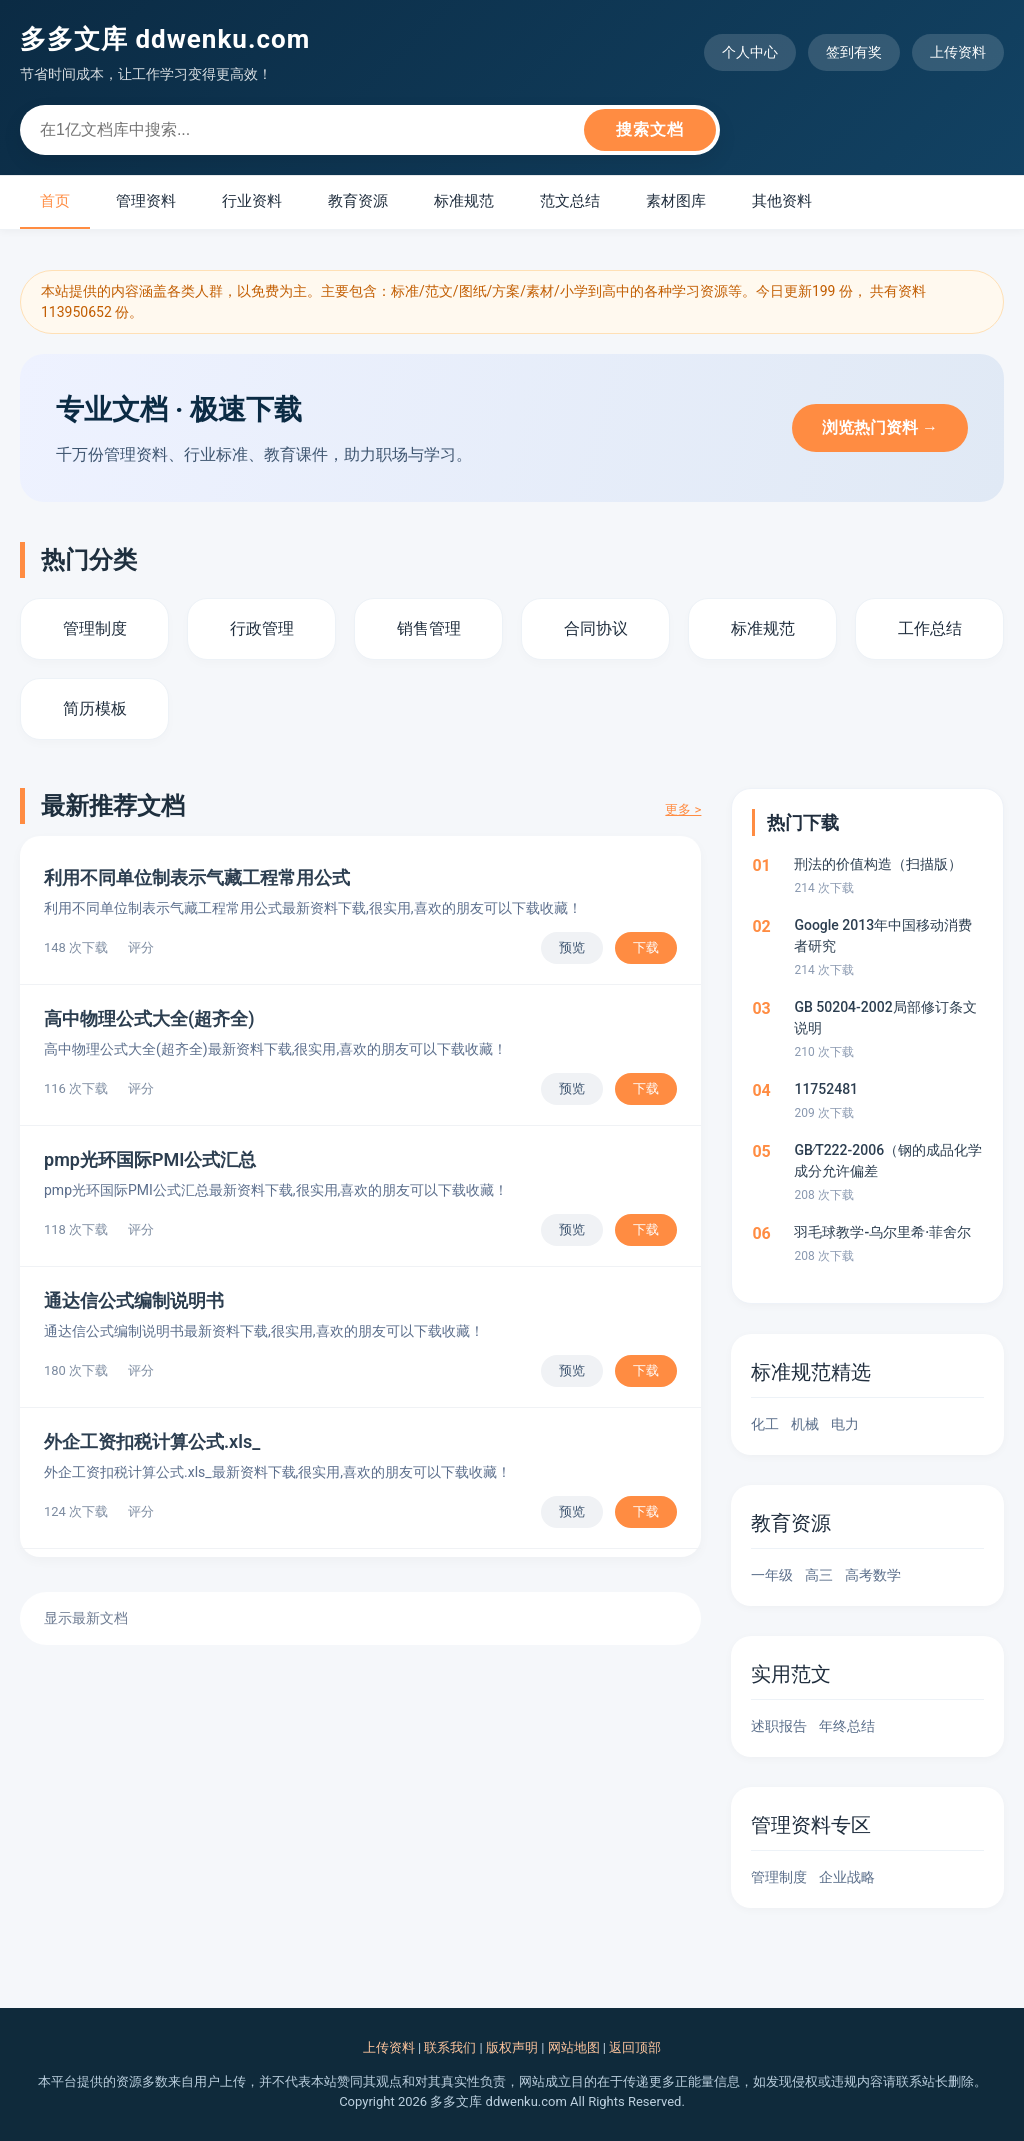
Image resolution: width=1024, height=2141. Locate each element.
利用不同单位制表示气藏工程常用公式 (197, 877)
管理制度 (779, 1877)
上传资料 (958, 52)
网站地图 (574, 2047)
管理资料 (146, 201)
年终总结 (847, 1726)
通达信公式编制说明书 (134, 1300)
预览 (572, 947)
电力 (845, 1424)
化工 (765, 1424)
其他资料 (782, 201)
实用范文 (791, 1674)
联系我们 (450, 2047)
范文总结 (570, 201)
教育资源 (358, 201)
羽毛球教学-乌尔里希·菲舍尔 (882, 1232)
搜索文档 (650, 129)
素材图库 (676, 201)
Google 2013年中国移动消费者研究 (883, 935)
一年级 (772, 1575)
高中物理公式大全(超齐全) (149, 1018)
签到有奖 (854, 52)
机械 (805, 1424)
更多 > (683, 809)
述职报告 (779, 1726)
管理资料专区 (811, 1825)
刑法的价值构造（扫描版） (878, 864)
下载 (646, 947)
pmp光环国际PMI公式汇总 (150, 1159)
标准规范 (464, 201)
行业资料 (252, 201)
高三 (819, 1575)
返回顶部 (635, 2047)
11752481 (826, 1089)
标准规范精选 (811, 1372)
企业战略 (847, 1877)
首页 (55, 201)
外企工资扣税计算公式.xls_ (152, 1441)
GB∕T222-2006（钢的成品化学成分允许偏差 (888, 1160)
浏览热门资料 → (880, 427)
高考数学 (873, 1575)
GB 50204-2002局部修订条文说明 (885, 1017)
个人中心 (750, 52)
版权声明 (512, 2047)
